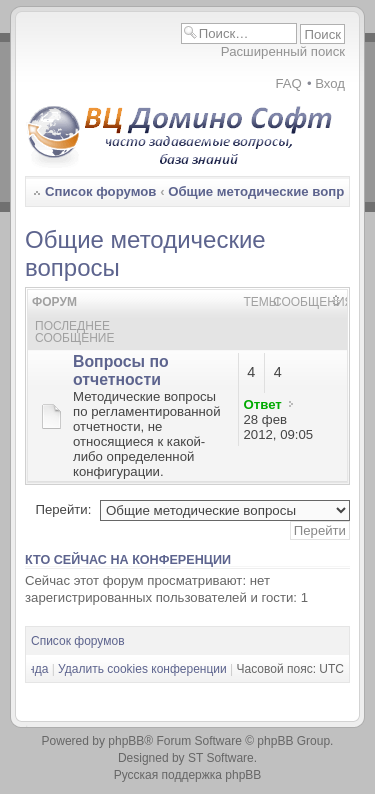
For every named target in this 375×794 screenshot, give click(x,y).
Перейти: (63, 509)
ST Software (221, 758)
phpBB (126, 741)
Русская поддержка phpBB (188, 775)
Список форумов (100, 191)
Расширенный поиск (283, 51)
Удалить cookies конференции (142, 669)
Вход (330, 83)
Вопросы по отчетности (121, 370)
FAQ (288, 83)
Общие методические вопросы (269, 191)
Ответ (263, 404)
